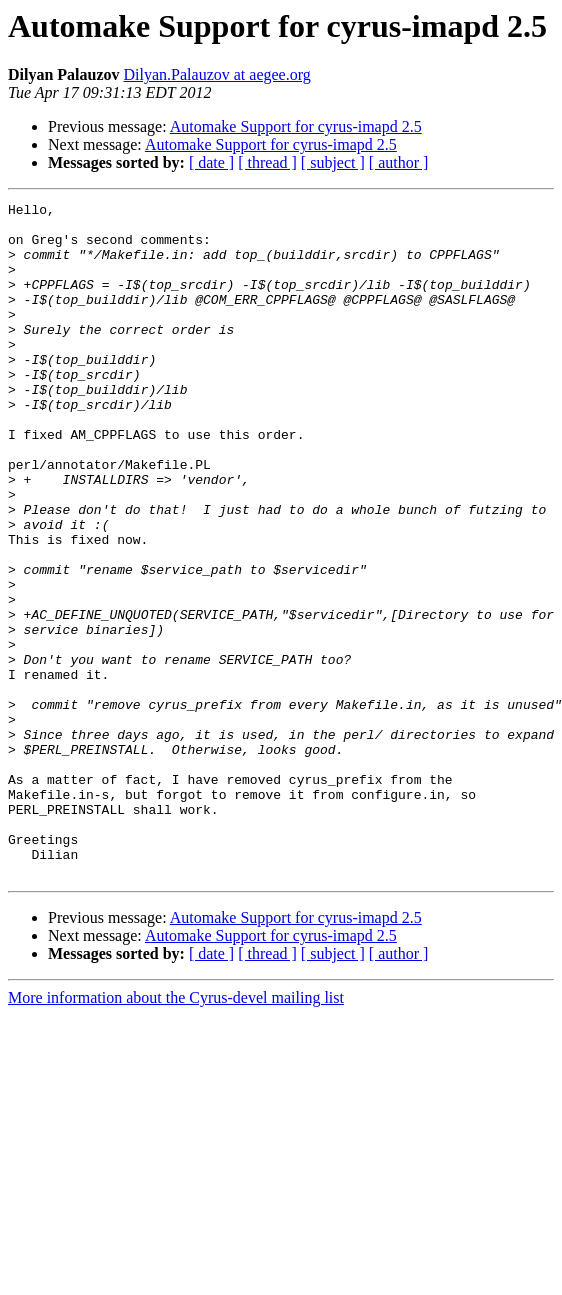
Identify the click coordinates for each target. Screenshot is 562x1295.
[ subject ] (333, 162)
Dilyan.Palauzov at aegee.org (217, 74)
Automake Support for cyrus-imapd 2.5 (296, 126)
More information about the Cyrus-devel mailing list (176, 1132)
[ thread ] (267, 162)
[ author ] (399, 162)
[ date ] (211, 162)
